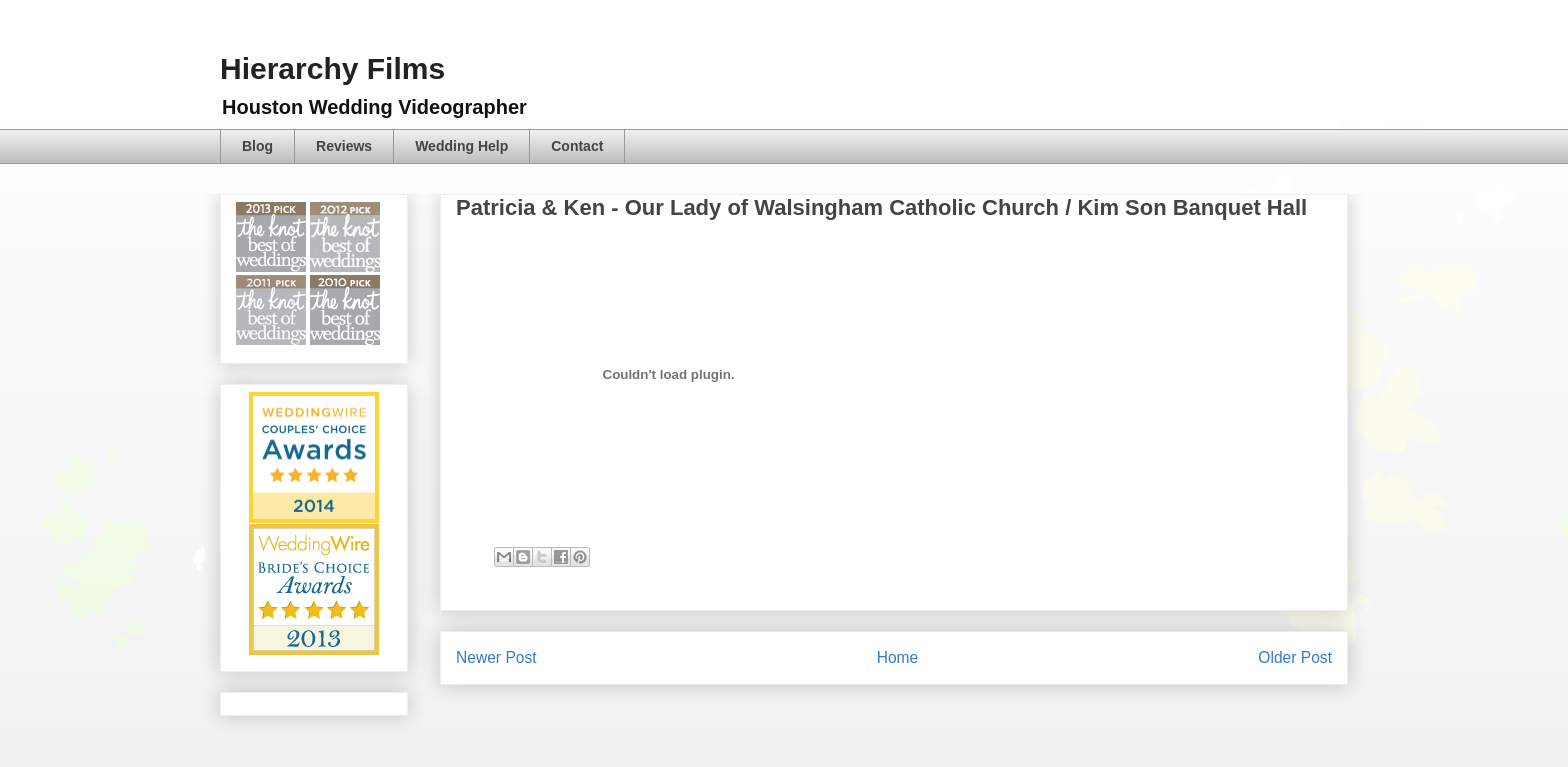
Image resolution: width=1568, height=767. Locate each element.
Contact (577, 146)
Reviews (344, 146)
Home (898, 657)
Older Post (1295, 657)
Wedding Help (461, 146)
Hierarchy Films (332, 68)
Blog (257, 146)
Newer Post (496, 657)
